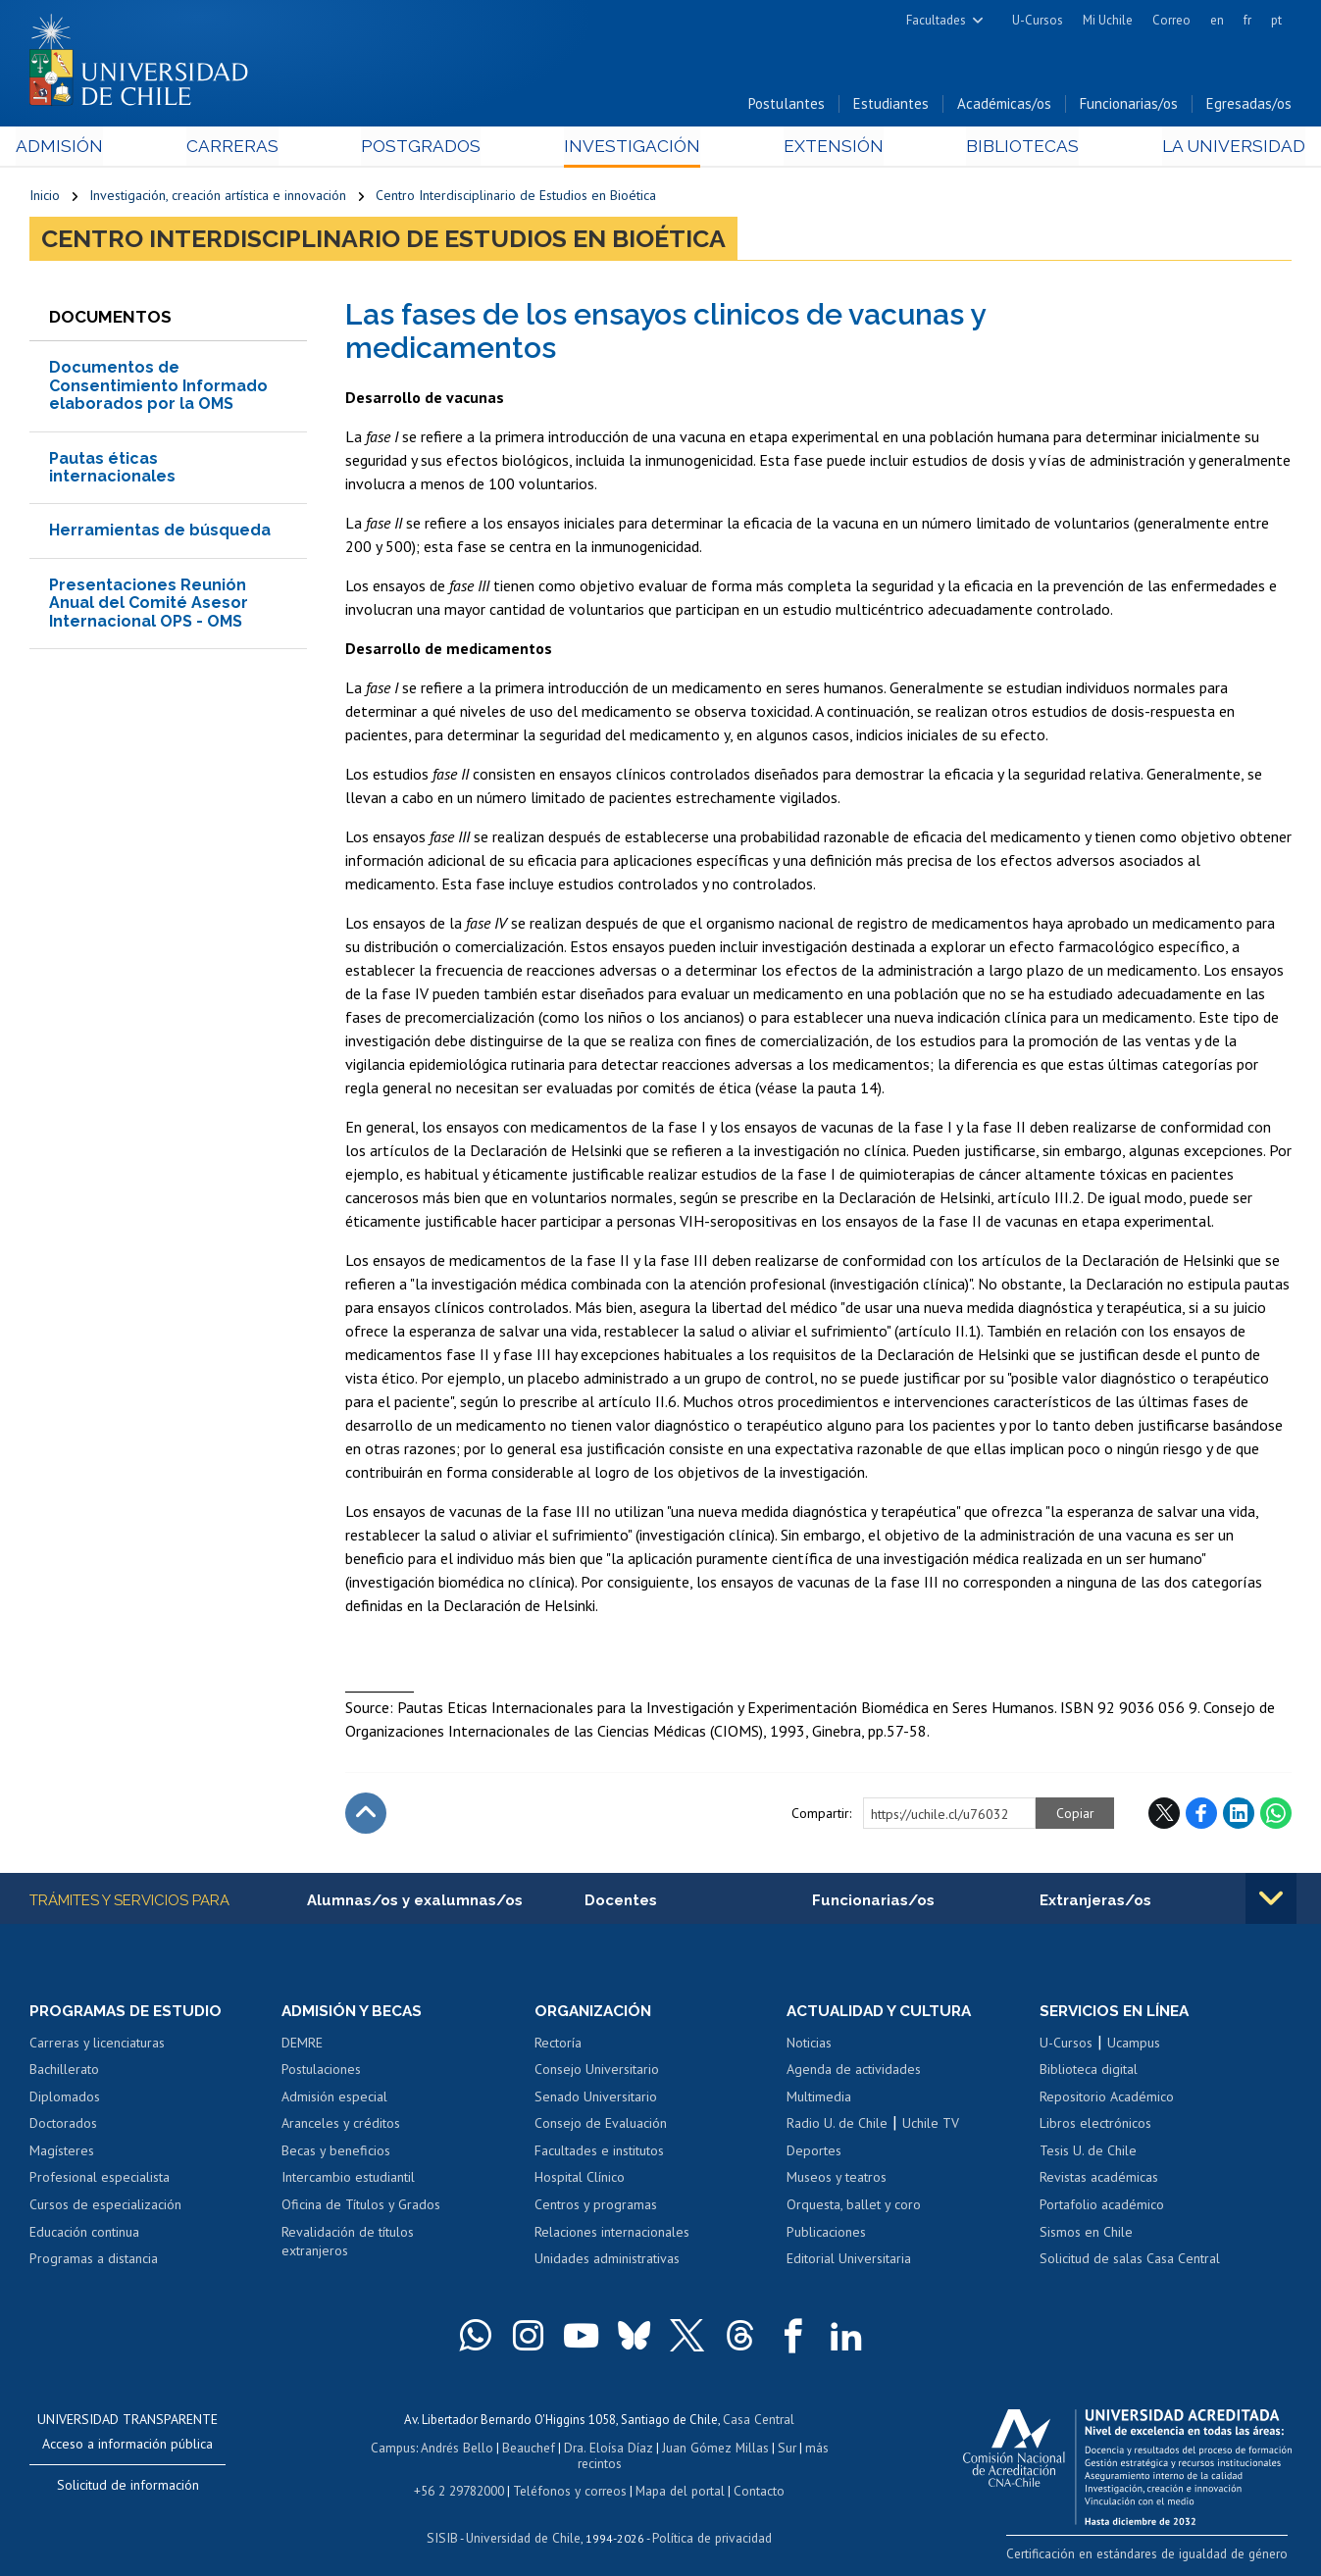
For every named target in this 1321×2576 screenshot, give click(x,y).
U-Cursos (1037, 20)
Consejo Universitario (596, 2073)
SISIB (445, 2522)
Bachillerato (64, 2073)
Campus (373, 2449)
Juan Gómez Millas (689, 2449)
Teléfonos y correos (570, 2476)
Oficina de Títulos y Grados (360, 2207)
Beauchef (507, 2449)
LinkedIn (1238, 1816)
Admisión (73, 148)
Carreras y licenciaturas (97, 2045)
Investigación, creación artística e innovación (217, 198)
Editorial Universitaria (849, 2262)
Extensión (826, 148)
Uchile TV (930, 2127)
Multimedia (819, 2099)
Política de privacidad (708, 2522)
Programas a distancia (93, 2262)
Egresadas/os (1249, 106)
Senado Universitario (595, 2099)
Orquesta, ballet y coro (854, 2207)
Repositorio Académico (1107, 2099)
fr (1247, 20)
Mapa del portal (678, 2476)
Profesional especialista (99, 2181)
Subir (365, 1816)
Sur (759, 2449)
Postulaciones (321, 2073)
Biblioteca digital (1089, 2073)
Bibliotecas (1011, 148)
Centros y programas (595, 2207)
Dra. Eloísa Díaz (585, 2449)
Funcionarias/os (1129, 106)
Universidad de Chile (523, 2522)
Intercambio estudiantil (348, 2181)
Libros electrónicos (1095, 2127)
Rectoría (558, 2045)
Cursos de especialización (105, 2207)
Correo (1171, 20)
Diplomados (64, 2099)
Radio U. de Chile (837, 2127)
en (1217, 20)
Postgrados (424, 148)
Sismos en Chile (1086, 2235)
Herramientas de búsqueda (160, 533)
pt (1276, 20)
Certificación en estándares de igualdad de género (1154, 2555)
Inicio (44, 198)
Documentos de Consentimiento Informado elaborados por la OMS (158, 388)
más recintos (812, 2449)
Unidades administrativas (607, 2262)
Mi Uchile (1108, 20)
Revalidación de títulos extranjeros (347, 2244)
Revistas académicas (1099, 2181)
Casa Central (759, 2421)
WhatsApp (1276, 1816)
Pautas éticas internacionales (112, 469)
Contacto (756, 2476)
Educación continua (84, 2235)
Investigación (630, 148)
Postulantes (786, 106)
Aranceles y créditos (340, 2127)
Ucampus (1133, 2045)
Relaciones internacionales (611, 2235)
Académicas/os (1004, 106)
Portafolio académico (1102, 2207)
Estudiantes (891, 106)
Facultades (936, 20)
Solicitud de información (128, 2488)
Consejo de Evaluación (600, 2127)
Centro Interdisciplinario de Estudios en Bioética (516, 198)
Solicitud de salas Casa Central (1130, 2262)
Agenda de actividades (854, 2073)
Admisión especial (334, 2099)
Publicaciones (826, 2235)
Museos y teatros (837, 2181)
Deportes (814, 2153)
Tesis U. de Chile (1088, 2153)
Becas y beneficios (335, 2153)
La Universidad (1218, 148)
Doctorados (63, 2127)
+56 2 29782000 (462, 2476)
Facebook (1201, 1816)
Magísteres (61, 2153)
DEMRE (302, 2045)
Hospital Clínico (579, 2181)
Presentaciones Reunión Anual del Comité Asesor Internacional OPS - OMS (148, 605)
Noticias (809, 2045)
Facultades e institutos (599, 2153)
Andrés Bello (437, 2449)
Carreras (240, 148)
